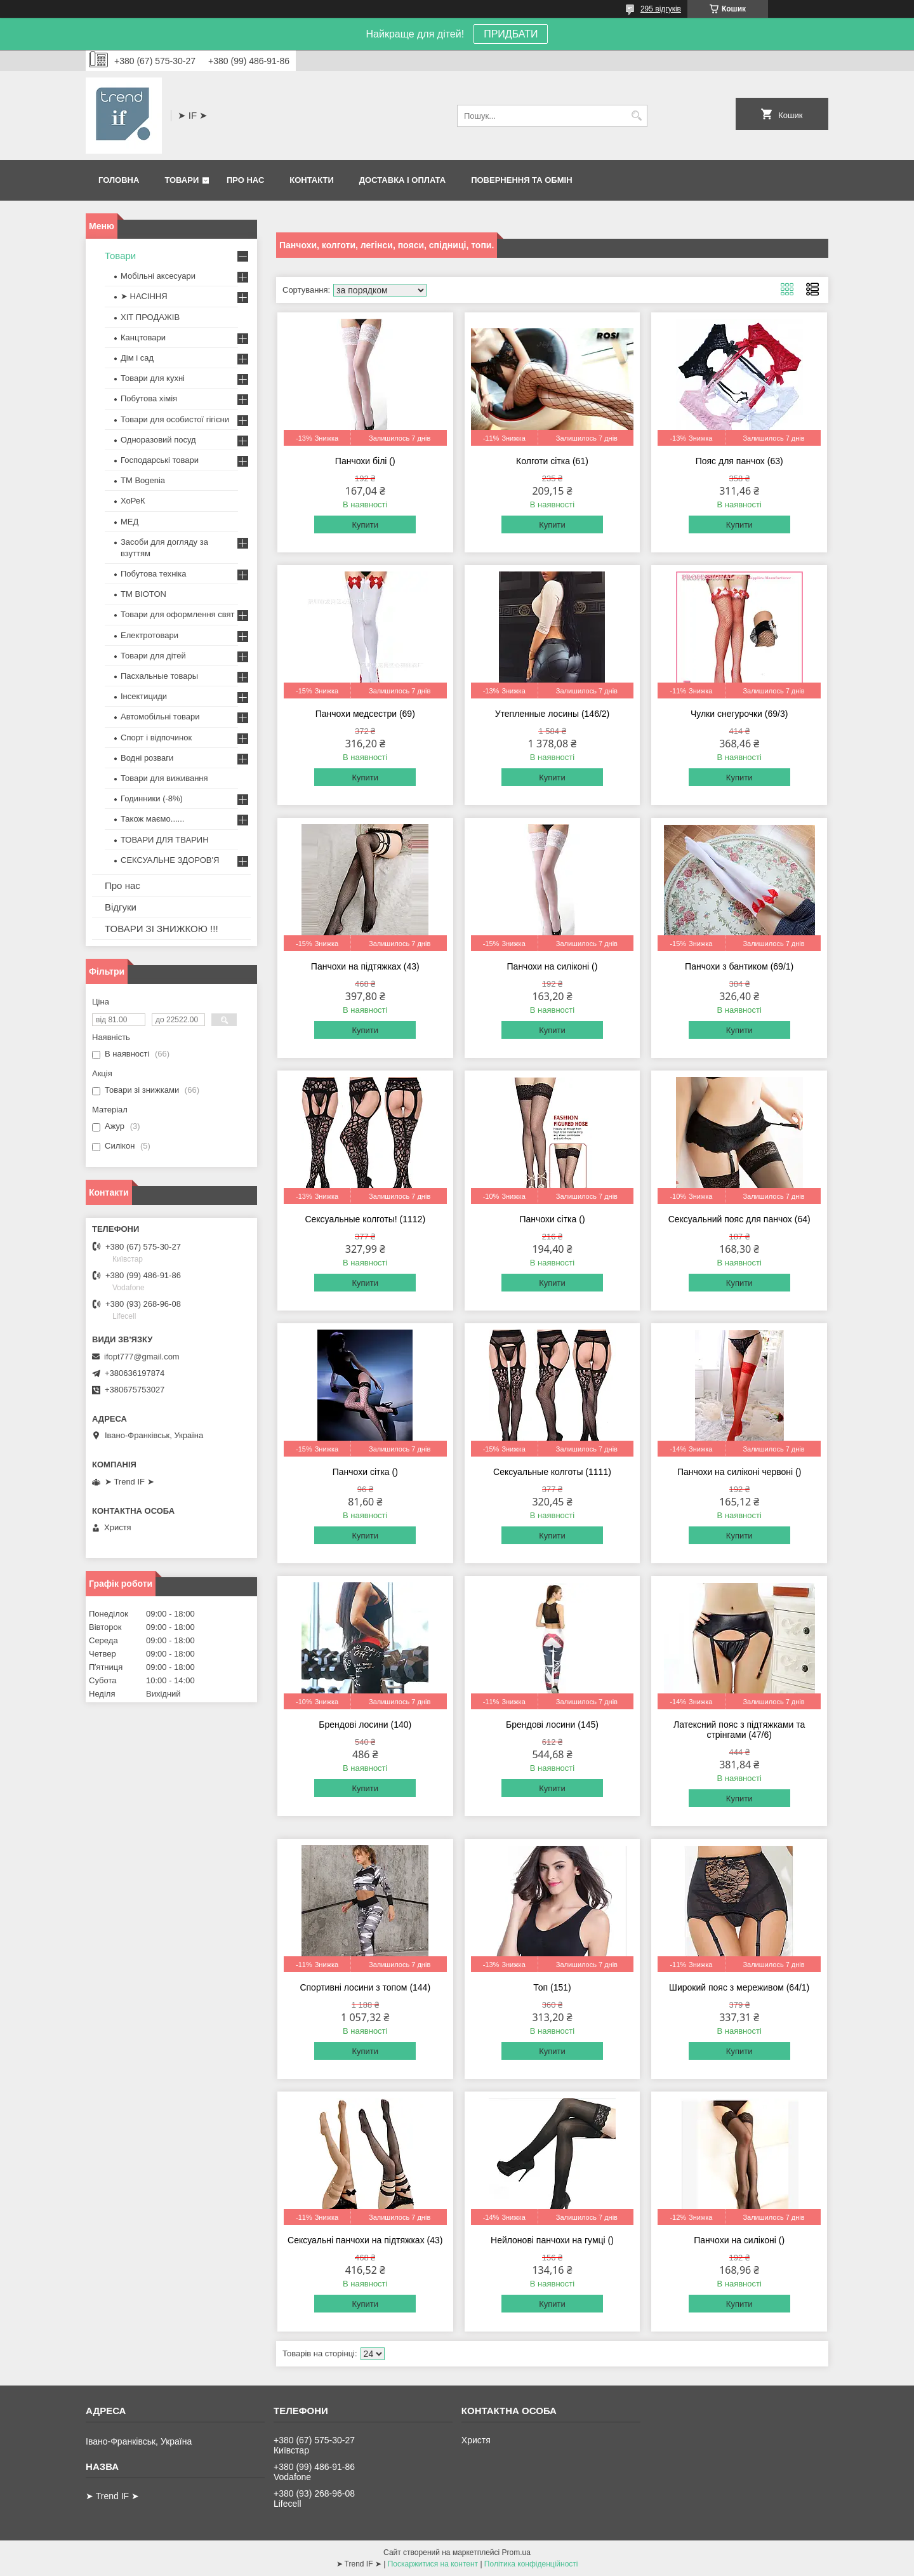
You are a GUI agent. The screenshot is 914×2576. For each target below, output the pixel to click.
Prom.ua (516, 2552)
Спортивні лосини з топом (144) (365, 1987)
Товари (181, 180)
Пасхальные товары (159, 676)
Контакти (311, 180)
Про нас (245, 180)
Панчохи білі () (365, 461)
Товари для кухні (153, 378)
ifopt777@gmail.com (142, 1356)
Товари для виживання (164, 778)
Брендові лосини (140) (365, 1724)
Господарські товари (160, 460)
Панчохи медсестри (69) (365, 714)
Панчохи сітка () (552, 1219)
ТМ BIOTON (143, 594)
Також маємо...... (152, 819)
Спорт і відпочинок (156, 737)
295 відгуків (660, 8)
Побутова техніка (153, 573)
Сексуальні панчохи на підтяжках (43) (365, 2240)
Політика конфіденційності (531, 2563)
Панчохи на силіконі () (552, 966)
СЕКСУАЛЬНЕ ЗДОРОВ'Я (170, 860)
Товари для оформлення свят (177, 614)
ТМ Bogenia (143, 480)
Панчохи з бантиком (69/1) (739, 966)
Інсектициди (144, 696)
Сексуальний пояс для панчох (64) (739, 1219)
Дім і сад (137, 358)
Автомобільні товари (160, 716)
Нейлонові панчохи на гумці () (552, 2240)
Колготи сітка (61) (552, 461)
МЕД (129, 521)
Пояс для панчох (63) (739, 461)
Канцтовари (143, 337)
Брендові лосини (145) (552, 1724)
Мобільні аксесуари (158, 276)
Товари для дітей (153, 655)
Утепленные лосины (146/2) (552, 714)
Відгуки (120, 907)
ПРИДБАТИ (511, 34)
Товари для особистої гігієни (175, 419)
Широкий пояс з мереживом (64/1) (739, 1987)
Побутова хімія (149, 398)
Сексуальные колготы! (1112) (365, 1219)
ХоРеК (133, 500)
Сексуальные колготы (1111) (552, 1472)
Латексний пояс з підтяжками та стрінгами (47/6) (739, 1729)
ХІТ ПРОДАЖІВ (150, 317)
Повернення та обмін (521, 180)
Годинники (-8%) (152, 798)
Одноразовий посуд (158, 439)
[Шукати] (636, 116)
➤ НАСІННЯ (144, 296)
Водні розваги (147, 758)
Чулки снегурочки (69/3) (739, 714)
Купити (365, 525)
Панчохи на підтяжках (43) (365, 966)
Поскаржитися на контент (433, 2563)
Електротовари (149, 635)
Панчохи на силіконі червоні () (739, 1472)
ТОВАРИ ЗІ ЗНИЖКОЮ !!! (161, 928)
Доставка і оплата (402, 180)
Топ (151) (552, 1987)
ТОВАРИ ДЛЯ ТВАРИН (165, 839)
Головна (118, 180)
